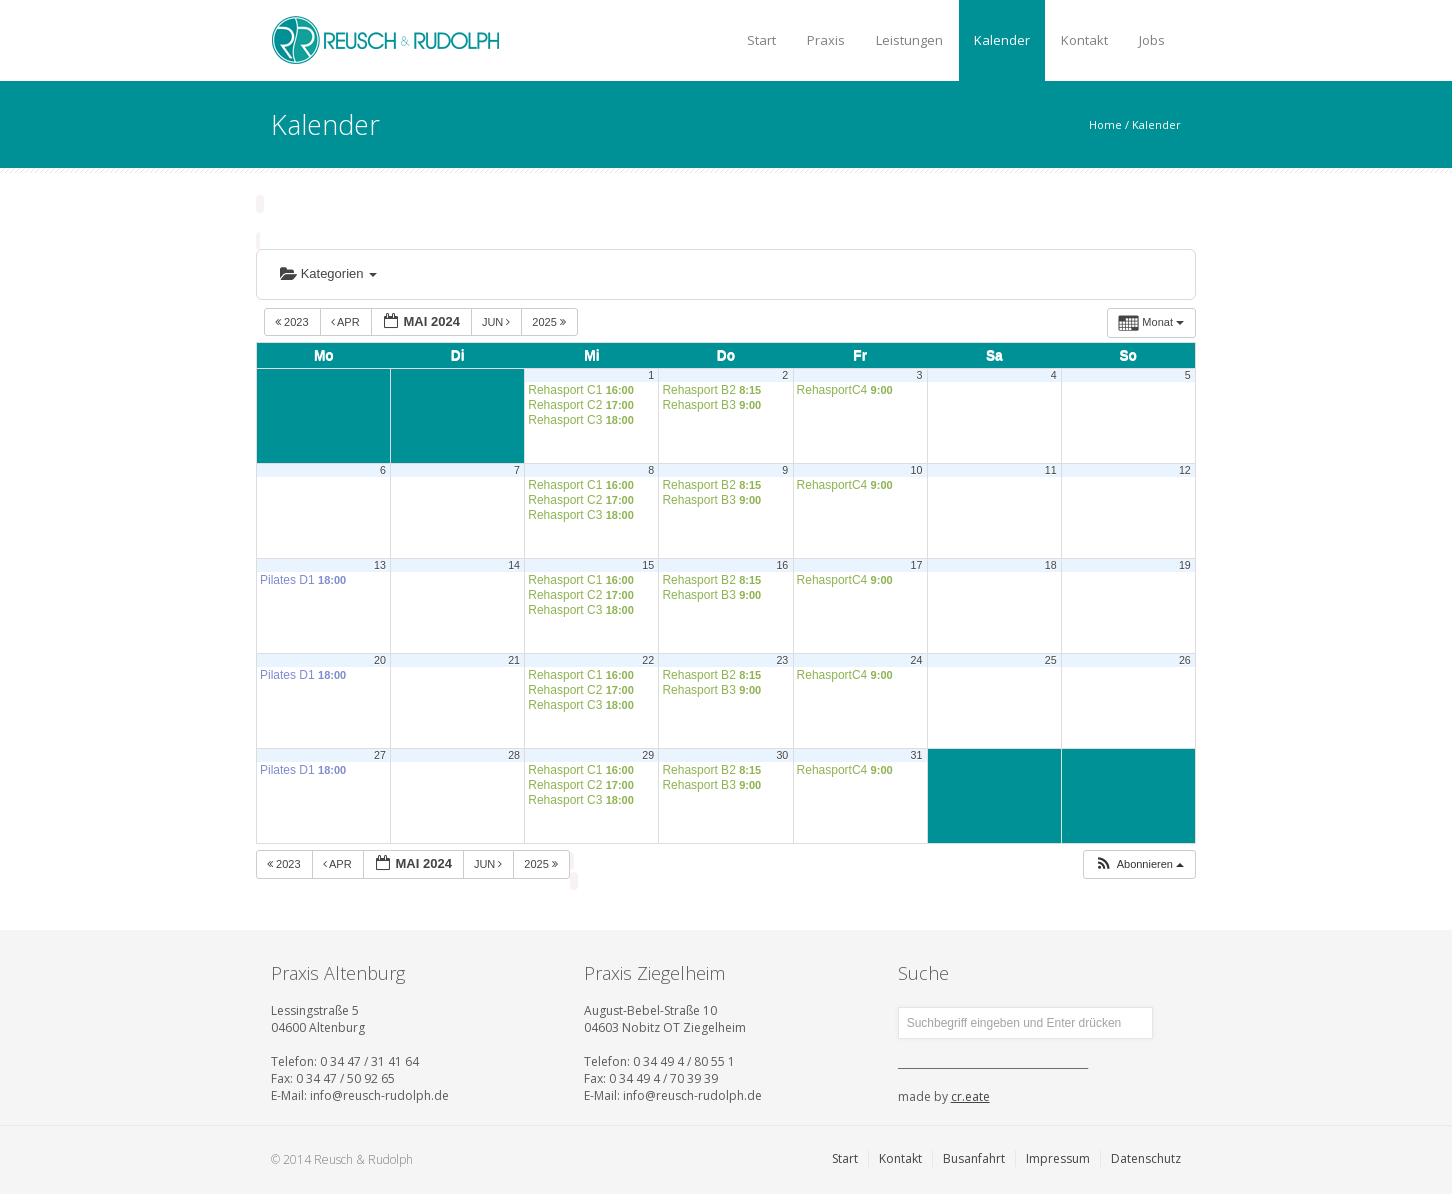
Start (761, 40)
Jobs (1152, 40)
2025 (550, 322)
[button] (1139, 864)
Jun (498, 322)
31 (917, 755)
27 (380, 755)
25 (1051, 660)
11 (1051, 470)
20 (380, 660)
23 (782, 660)
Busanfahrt (974, 1158)
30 (782, 755)
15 (648, 565)
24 (917, 660)
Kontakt (1084, 40)
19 (1185, 565)
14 (514, 565)
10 (917, 470)
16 (782, 565)
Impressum (1058, 1158)
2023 (293, 322)
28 (514, 755)
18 (1051, 565)
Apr (347, 322)
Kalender (1002, 40)
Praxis (826, 40)
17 (917, 565)
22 (648, 660)
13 (380, 565)
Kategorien (328, 273)
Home (1105, 124)
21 (514, 660)
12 (1185, 470)
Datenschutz (1146, 1158)
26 (1185, 660)
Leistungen (909, 40)
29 (648, 755)
